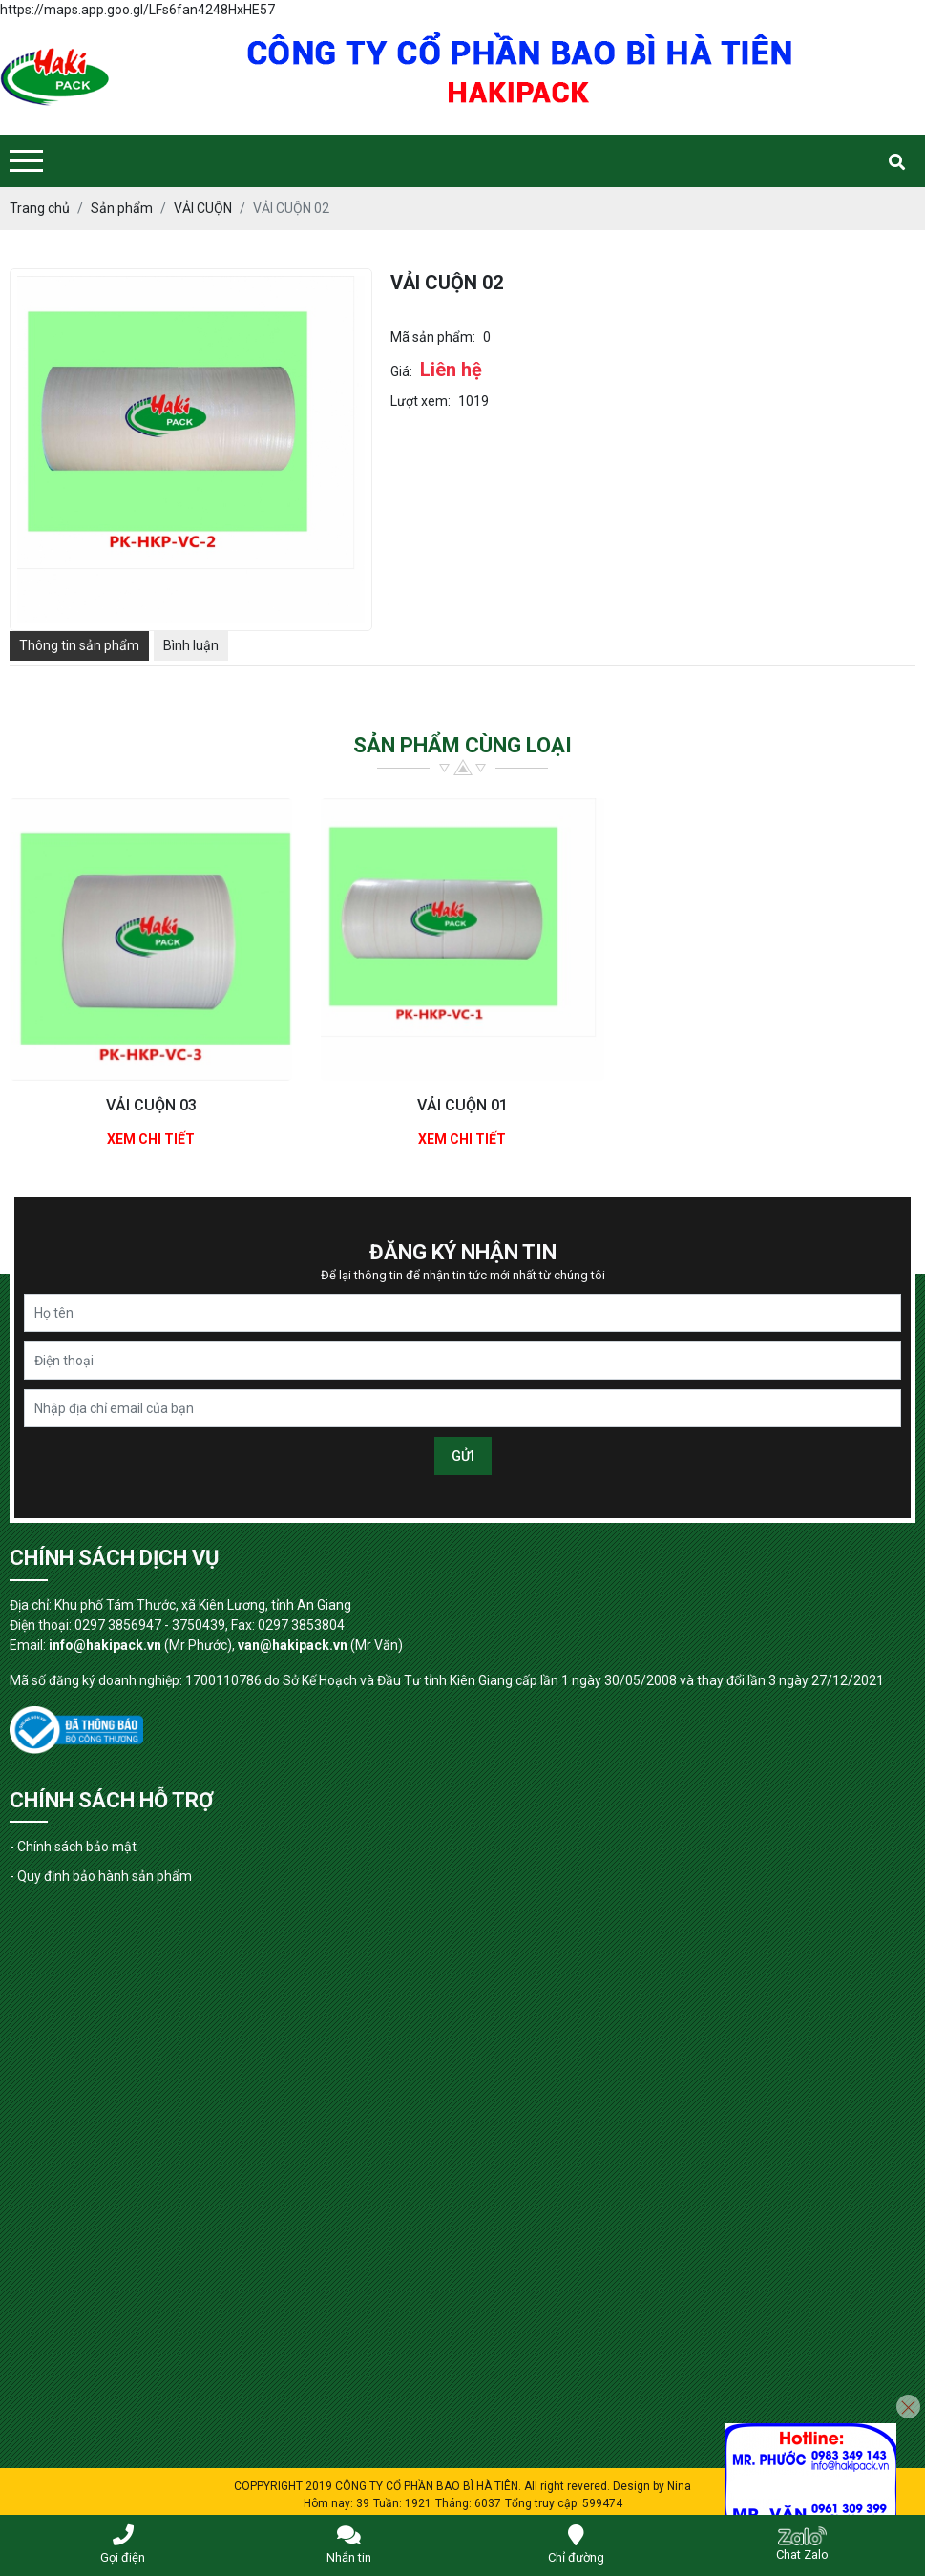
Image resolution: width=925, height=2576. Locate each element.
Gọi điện (122, 2544)
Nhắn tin (348, 2544)
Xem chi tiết (151, 1139)
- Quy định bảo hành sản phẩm (101, 1876)
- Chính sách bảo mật (73, 1846)
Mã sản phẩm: (432, 337)
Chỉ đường (576, 2544)
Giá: (401, 371)
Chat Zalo (802, 2544)
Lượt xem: (420, 401)
